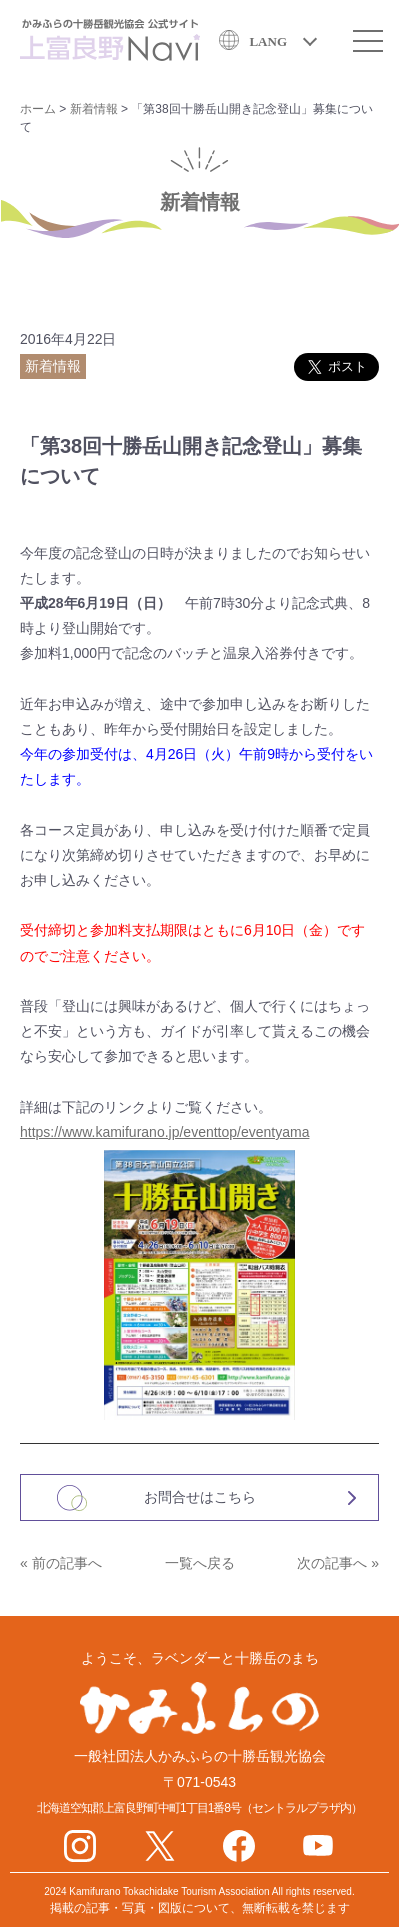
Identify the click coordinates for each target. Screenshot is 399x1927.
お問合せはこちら (200, 1497)
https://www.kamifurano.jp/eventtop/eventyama (164, 1132)
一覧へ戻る (200, 1563)
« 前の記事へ (61, 1563)
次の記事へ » (338, 1563)
